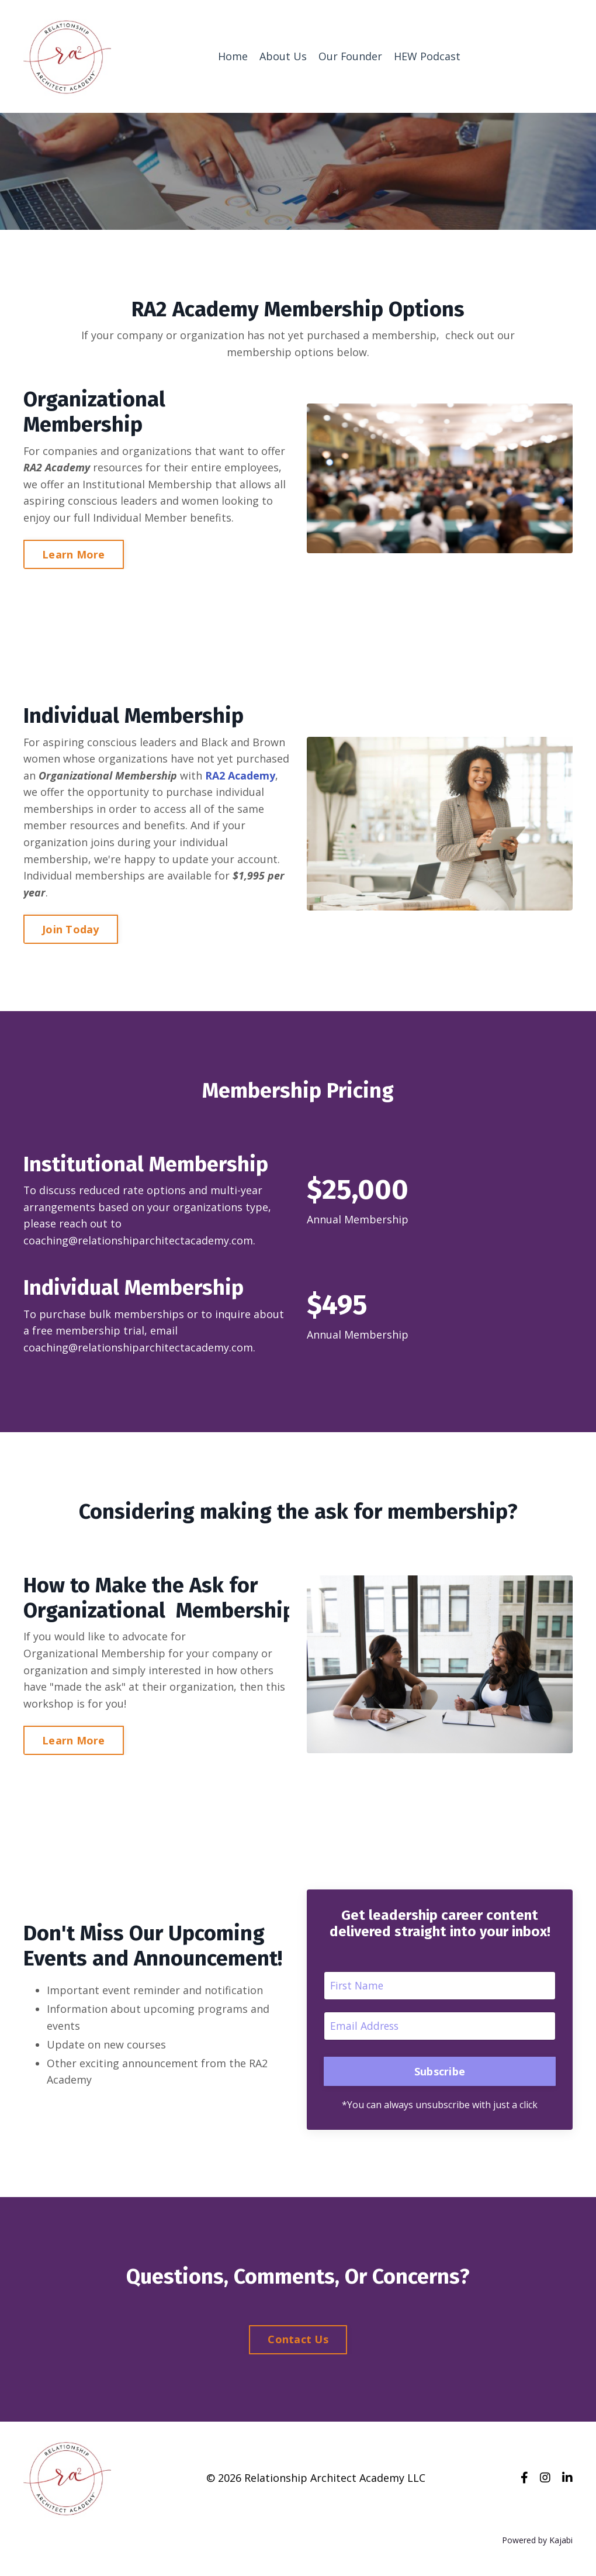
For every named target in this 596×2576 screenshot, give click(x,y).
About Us (282, 56)
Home (232, 56)
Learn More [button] (73, 555)
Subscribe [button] (439, 2076)
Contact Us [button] (298, 2345)
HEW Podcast (427, 56)
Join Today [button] (70, 931)
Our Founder (350, 56)
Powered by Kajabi (537, 2545)
